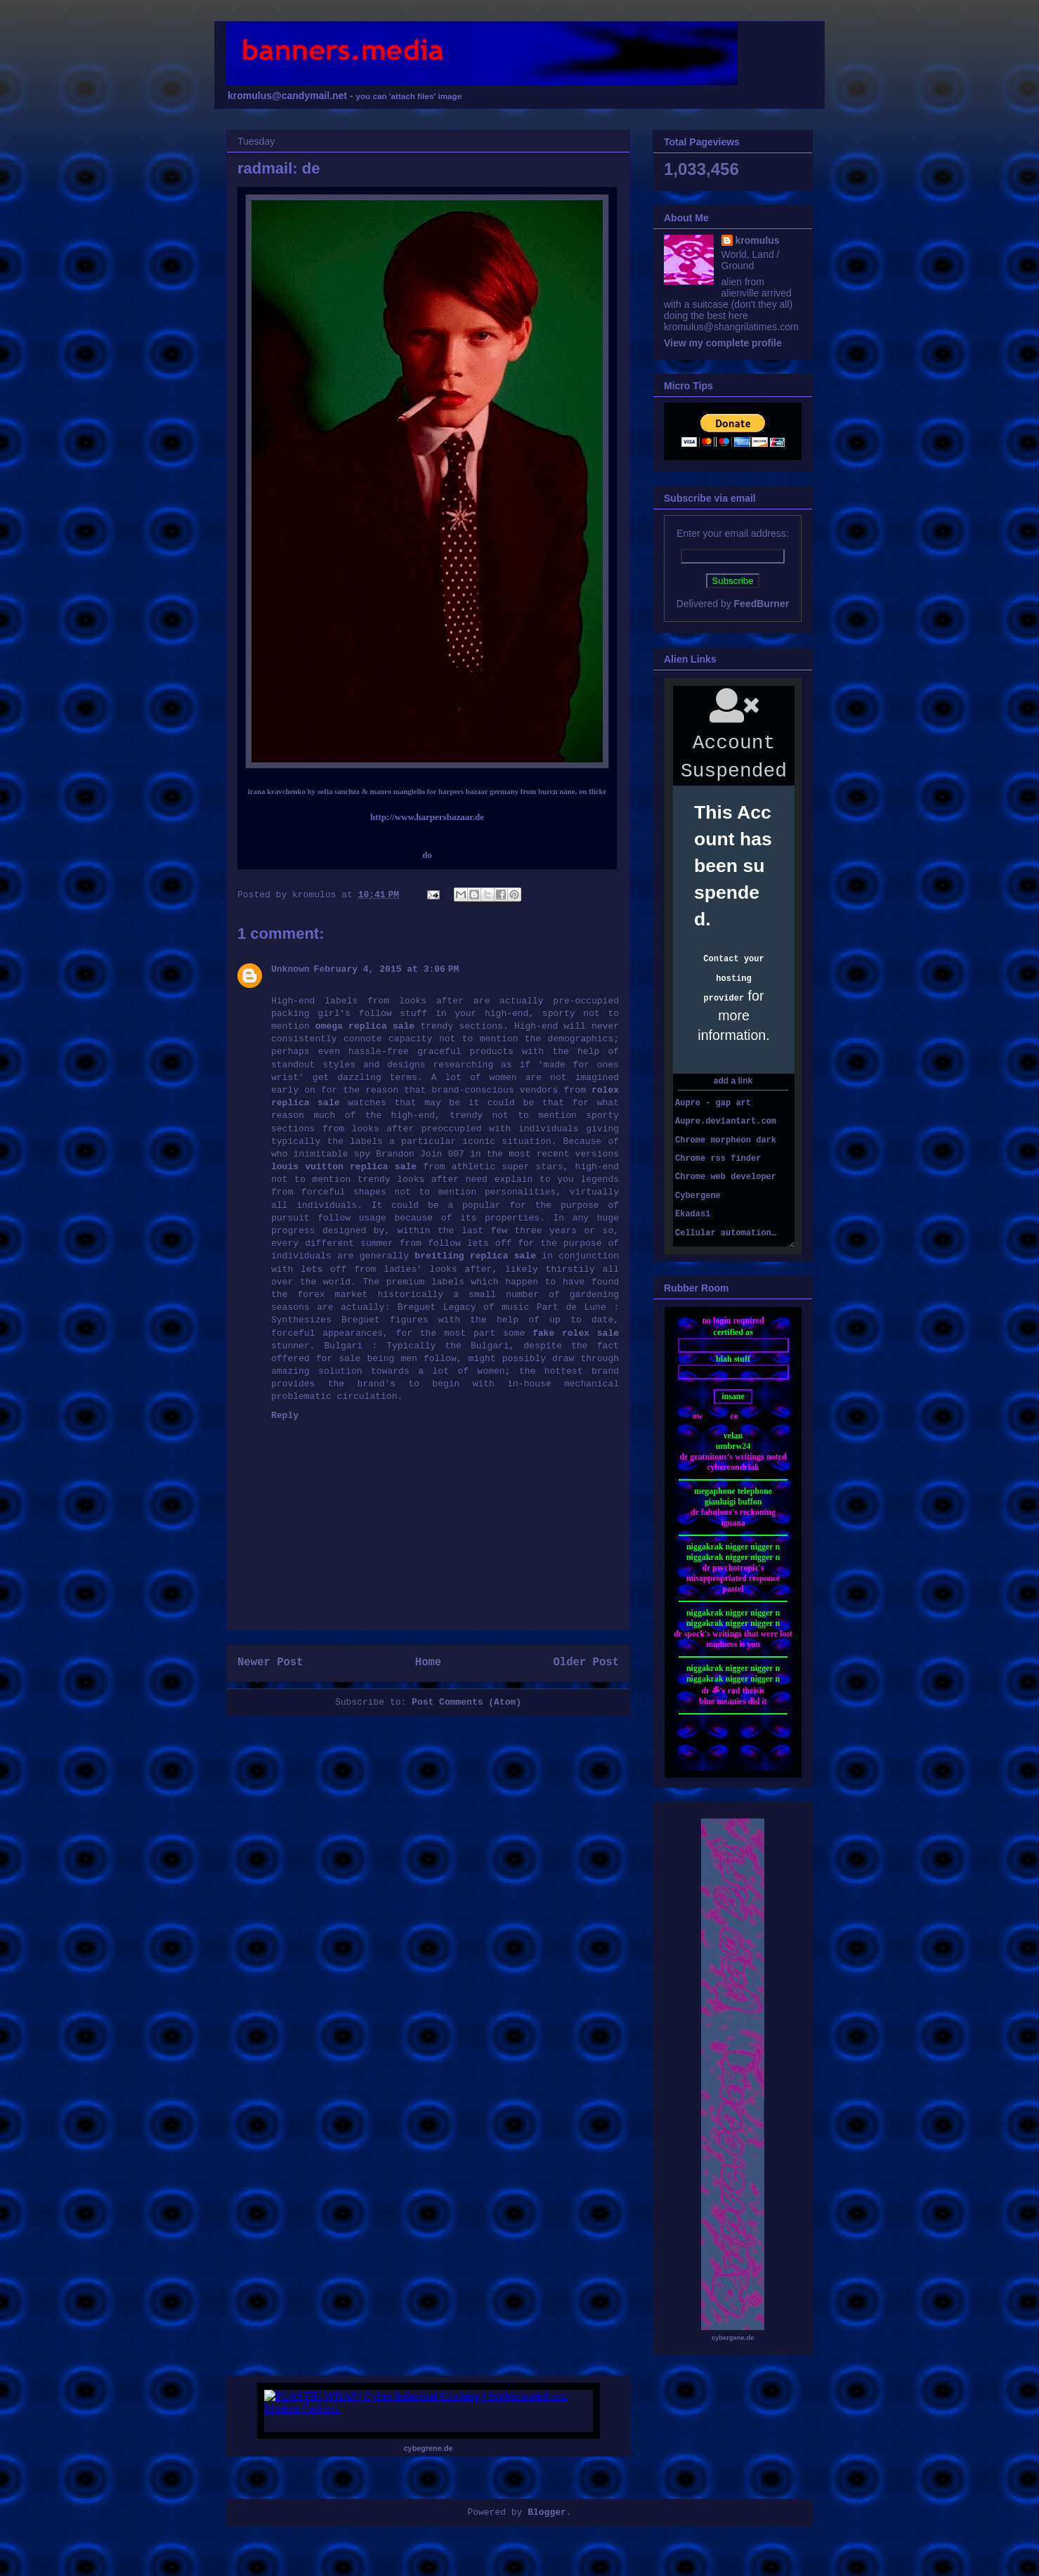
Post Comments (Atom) (466, 1702)
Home (428, 1662)
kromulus (758, 240)
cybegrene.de (428, 2448)
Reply (285, 1415)
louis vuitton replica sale (344, 1167)
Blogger (547, 2512)
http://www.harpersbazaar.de (427, 817)
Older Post (586, 1662)
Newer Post (270, 1662)
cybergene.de (733, 2337)
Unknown (290, 969)
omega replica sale (364, 1026)
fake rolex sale (575, 1333)
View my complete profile (723, 343)
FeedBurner (762, 603)
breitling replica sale (475, 1256)
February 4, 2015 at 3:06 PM (386, 969)
